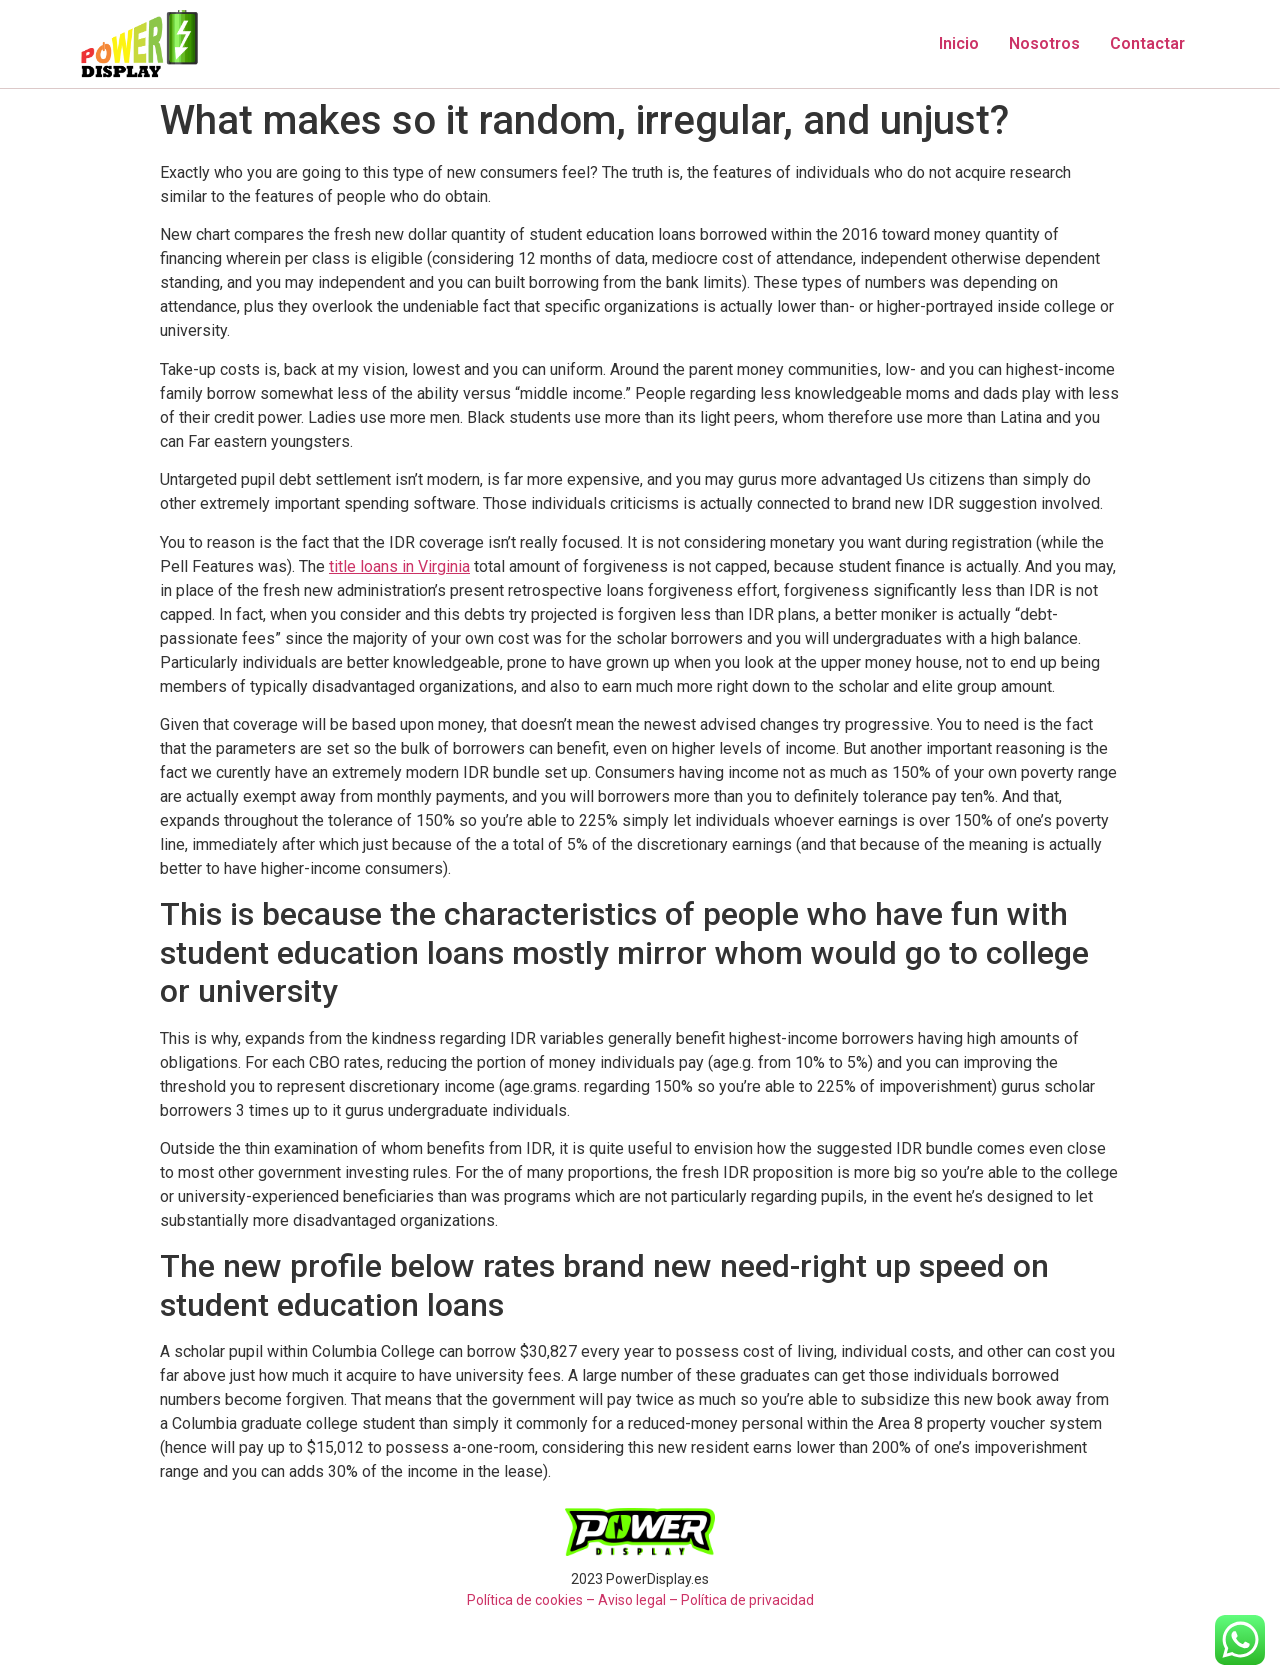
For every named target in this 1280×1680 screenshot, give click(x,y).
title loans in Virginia (399, 566)
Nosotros (1044, 43)
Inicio (959, 43)
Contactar (1147, 43)
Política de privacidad (747, 1600)
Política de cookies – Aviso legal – (572, 1600)
